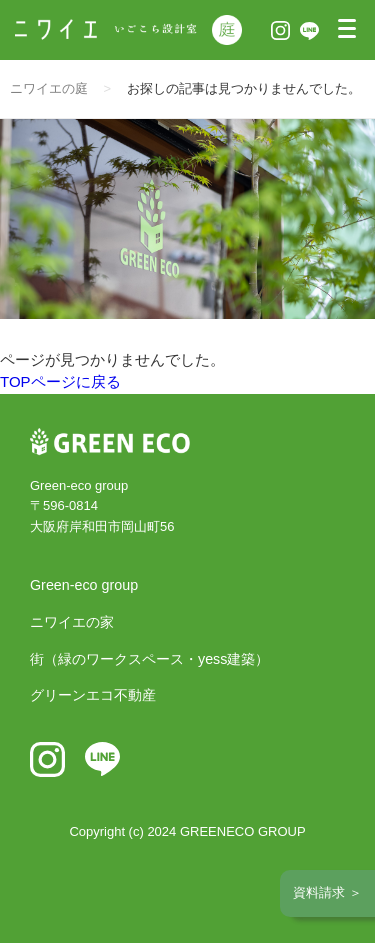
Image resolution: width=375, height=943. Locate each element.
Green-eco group (84, 585)
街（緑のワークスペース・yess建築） (149, 659)
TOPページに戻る (60, 381)
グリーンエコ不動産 (93, 695)
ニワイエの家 (72, 622)
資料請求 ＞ (327, 892)
